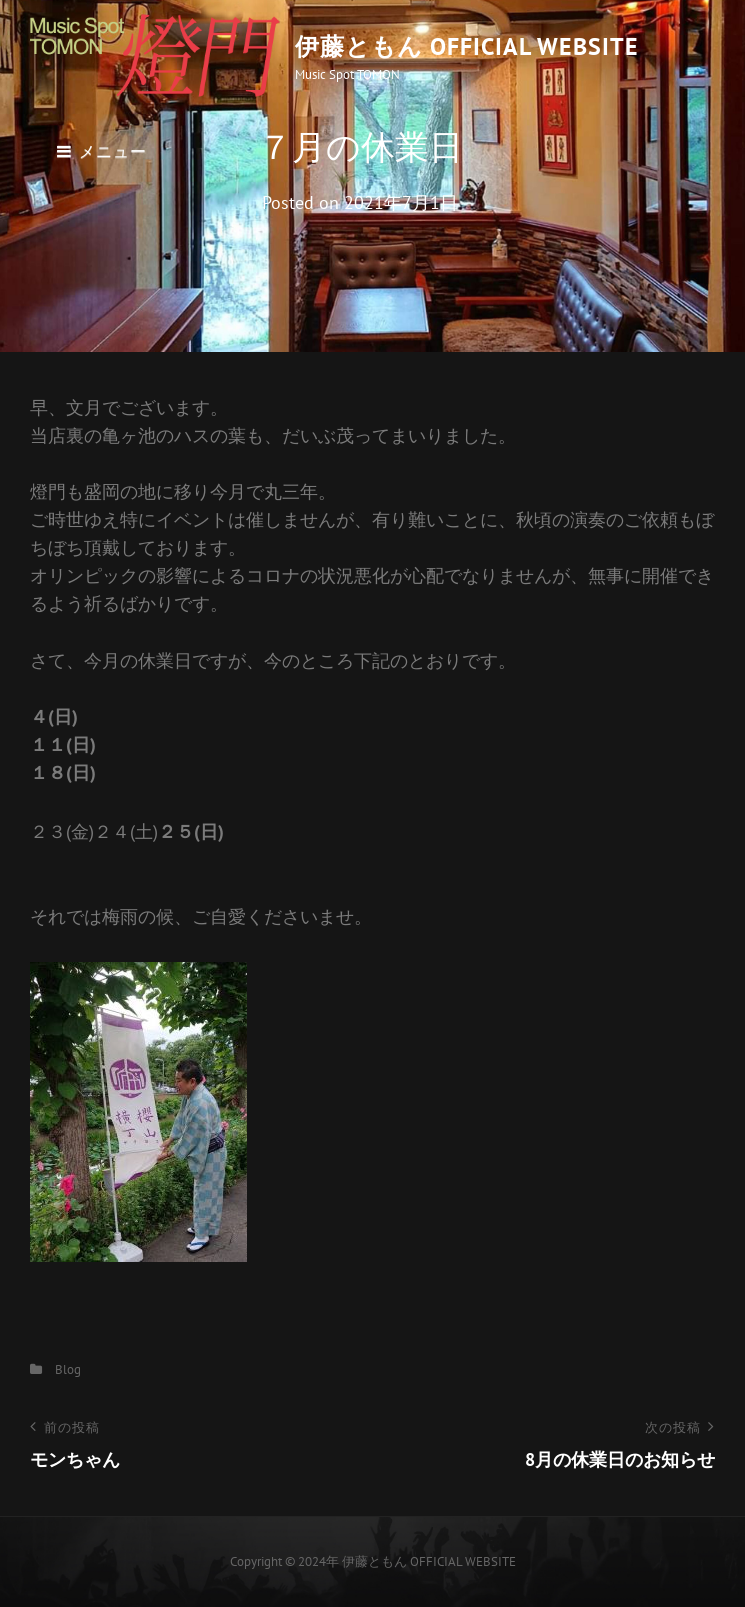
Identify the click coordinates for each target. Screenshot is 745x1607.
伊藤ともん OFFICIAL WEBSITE (467, 46)
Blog (68, 1369)
